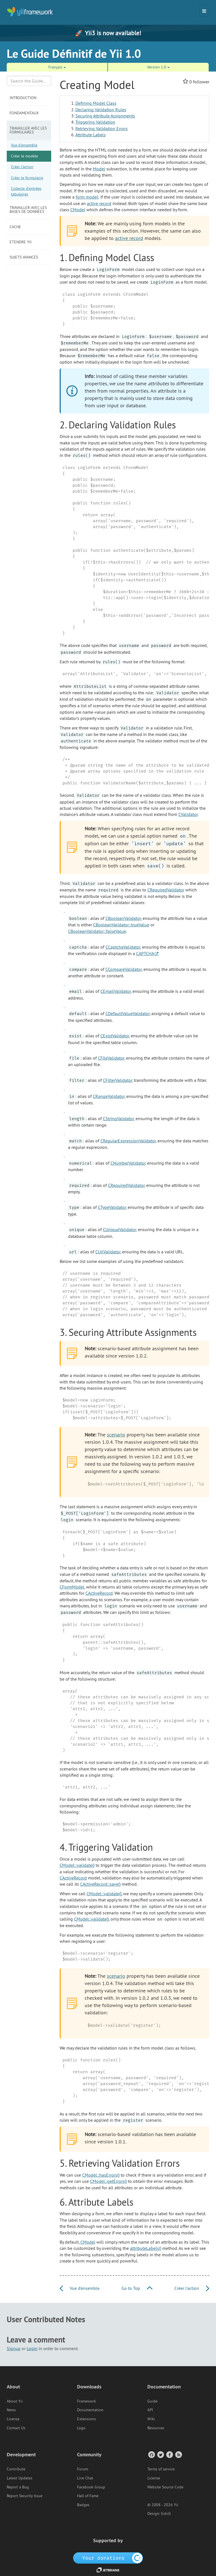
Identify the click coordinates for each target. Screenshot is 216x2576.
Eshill (166, 2513)
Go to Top (137, 2288)
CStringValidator (118, 1118)
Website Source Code (165, 2487)
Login (32, 2348)
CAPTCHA (145, 953)
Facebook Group (91, 2487)
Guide (152, 2401)
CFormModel (72, 1587)
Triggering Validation (95, 122)
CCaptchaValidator (122, 947)
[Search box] (29, 81)
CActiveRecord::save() (100, 1884)
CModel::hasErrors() (101, 2175)
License (13, 2418)
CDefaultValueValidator (127, 1013)
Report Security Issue (24, 2495)
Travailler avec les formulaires (28, 130)
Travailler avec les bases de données (28, 209)
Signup (14, 2348)
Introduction (23, 97)
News (11, 2409)
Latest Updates (19, 2478)
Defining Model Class (95, 103)
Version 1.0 (158, 67)
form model (87, 197)
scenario (116, 1434)
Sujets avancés (24, 257)
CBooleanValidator (123, 918)
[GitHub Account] (151, 2454)
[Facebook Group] (169, 2454)
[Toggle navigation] (204, 11)
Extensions (86, 2418)
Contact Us (16, 2427)
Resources (155, 2427)
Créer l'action (22, 166)
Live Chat (85, 2478)
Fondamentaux (24, 112)
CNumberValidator (128, 1163)
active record (99, 203)
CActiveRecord (99, 1593)
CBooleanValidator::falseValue (97, 931)
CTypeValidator (112, 1207)
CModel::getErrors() (108, 2181)
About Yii (15, 2401)
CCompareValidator (123, 969)
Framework (86, 2401)
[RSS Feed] (178, 2454)
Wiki (151, 2418)
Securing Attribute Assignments (105, 116)
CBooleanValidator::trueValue (121, 924)
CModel (77, 209)
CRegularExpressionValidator (128, 1141)
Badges (83, 2504)
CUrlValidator (107, 1251)
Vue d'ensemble (24, 145)
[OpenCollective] (108, 2557)
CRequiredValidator (165, 890)
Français (57, 67)
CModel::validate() (77, 1865)
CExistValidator (114, 1035)
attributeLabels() (145, 2248)
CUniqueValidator (119, 1229)
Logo (81, 2427)
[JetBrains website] (108, 2569)
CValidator (188, 814)
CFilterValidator (117, 1080)
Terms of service (161, 2469)
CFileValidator (111, 1058)
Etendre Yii (21, 241)
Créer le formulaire (27, 177)
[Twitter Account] (160, 2454)
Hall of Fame (87, 2495)
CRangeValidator (109, 1096)
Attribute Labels (90, 134)
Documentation (90, 2409)
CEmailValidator (115, 991)
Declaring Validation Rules (100, 109)
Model (99, 169)
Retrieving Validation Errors (101, 128)
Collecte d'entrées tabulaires (26, 191)
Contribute (16, 2469)
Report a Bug (18, 2487)
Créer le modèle (24, 156)
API (150, 2409)
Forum (82, 2469)
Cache (15, 226)
